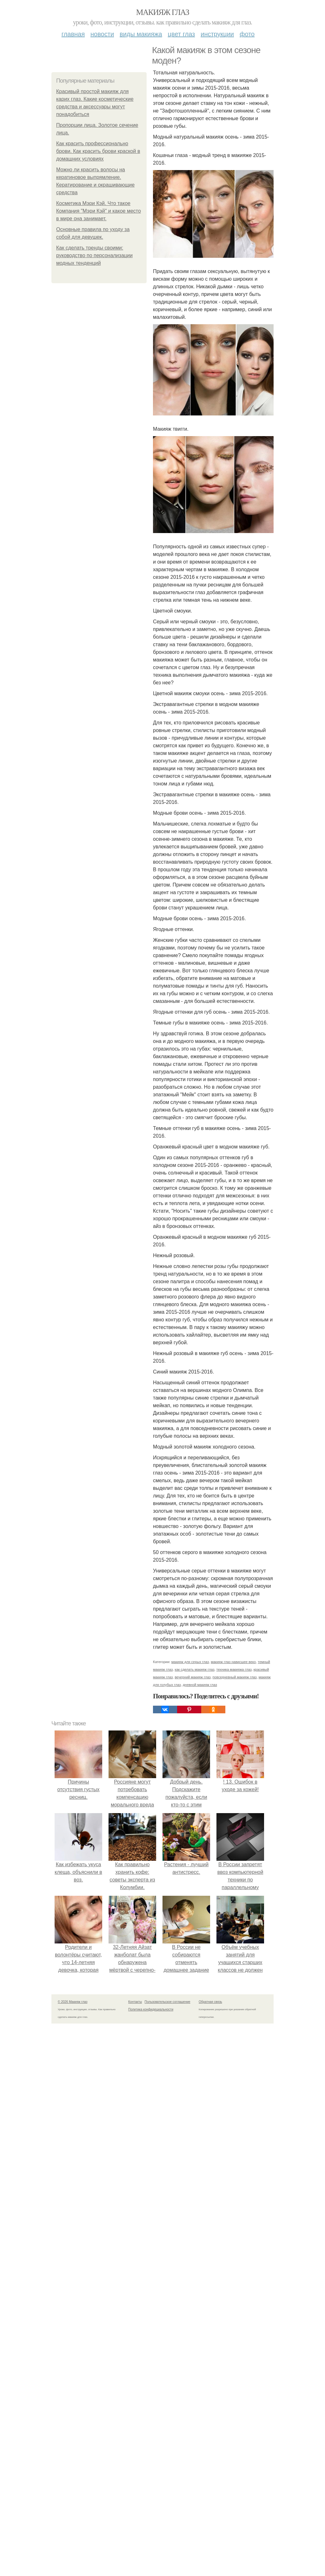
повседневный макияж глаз (235, 1677)
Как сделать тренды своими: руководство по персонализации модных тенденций (94, 255)
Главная (73, 34)
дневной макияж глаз (200, 1685)
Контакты (135, 2002)
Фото (247, 34)
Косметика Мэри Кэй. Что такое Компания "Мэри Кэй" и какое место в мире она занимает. (98, 211)
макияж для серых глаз (190, 1662)
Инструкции (217, 34)
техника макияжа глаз (234, 1669)
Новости (102, 34)
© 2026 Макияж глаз (72, 2002)
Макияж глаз (162, 12)
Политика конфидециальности (150, 2009)
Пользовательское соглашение (167, 2002)
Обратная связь (210, 2002)
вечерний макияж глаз (192, 1677)
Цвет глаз (181, 34)
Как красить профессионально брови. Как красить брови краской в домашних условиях (98, 151)
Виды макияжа (141, 34)
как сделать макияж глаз (194, 1669)
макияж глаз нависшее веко (233, 1662)
